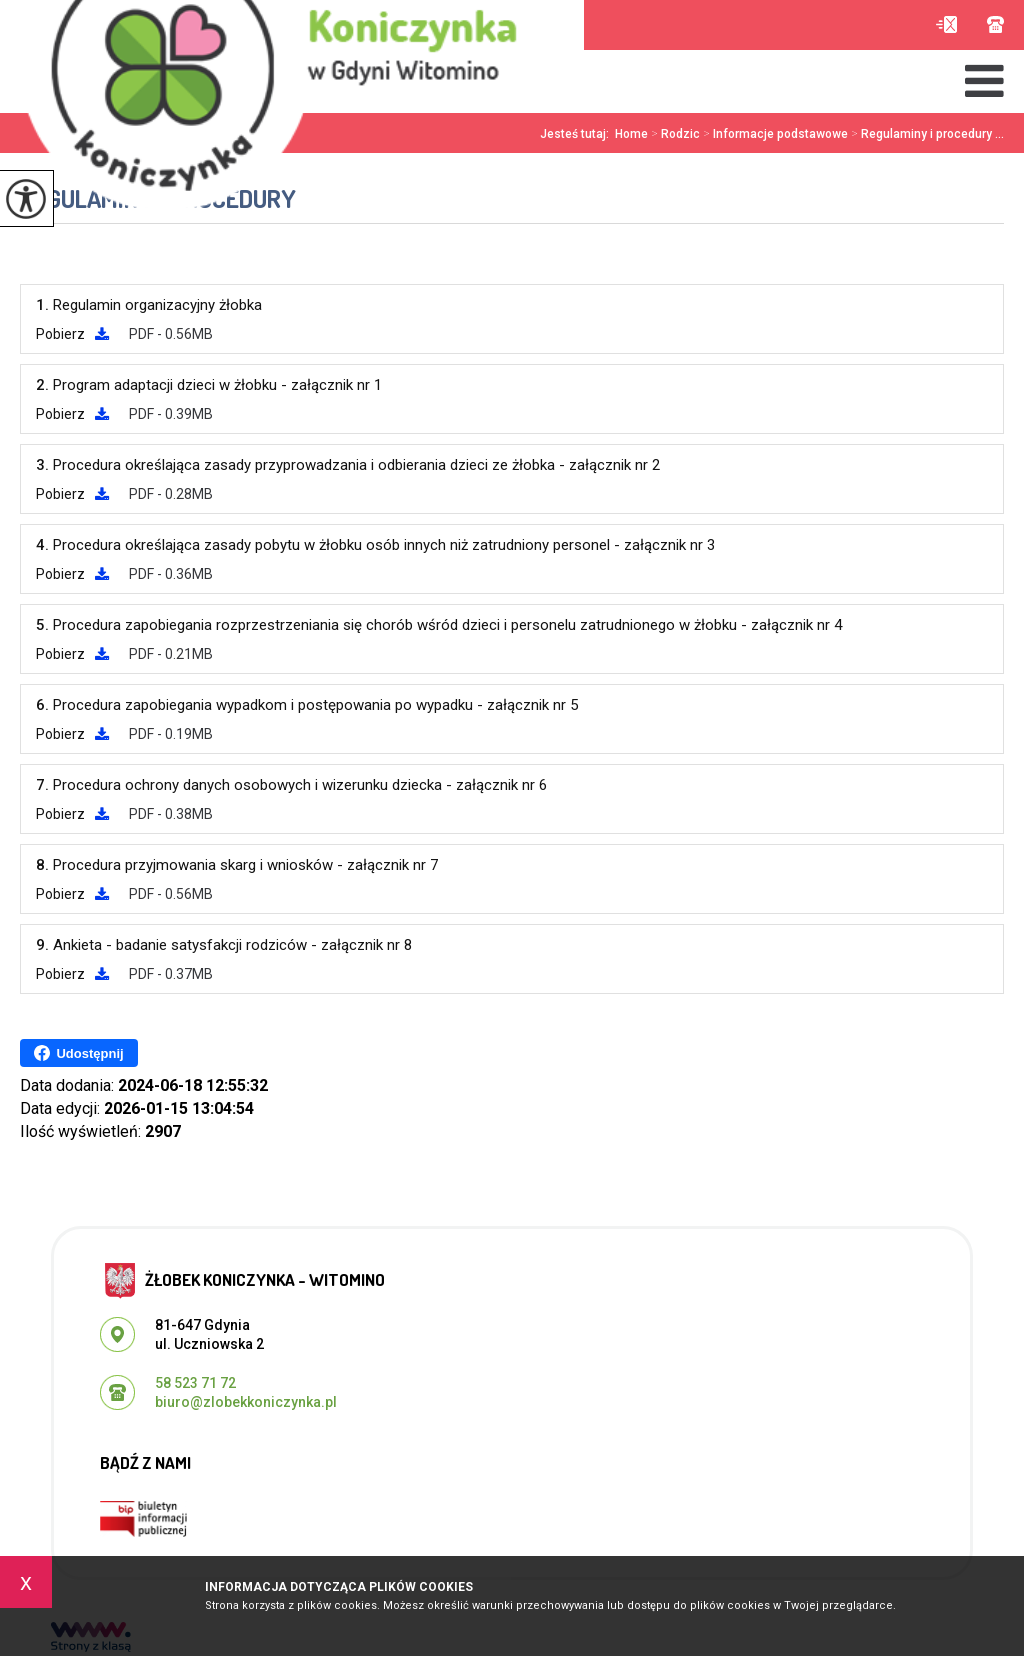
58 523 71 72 (995, 24)
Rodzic (674, 134)
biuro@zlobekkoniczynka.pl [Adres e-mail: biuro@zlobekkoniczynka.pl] (246, 1402)
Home (631, 134)
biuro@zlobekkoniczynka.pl (946, 24)
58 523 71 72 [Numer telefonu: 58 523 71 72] (195, 1383)
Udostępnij (78, 1053)
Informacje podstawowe (774, 134)
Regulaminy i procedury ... (926, 134)
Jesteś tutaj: (577, 134)
